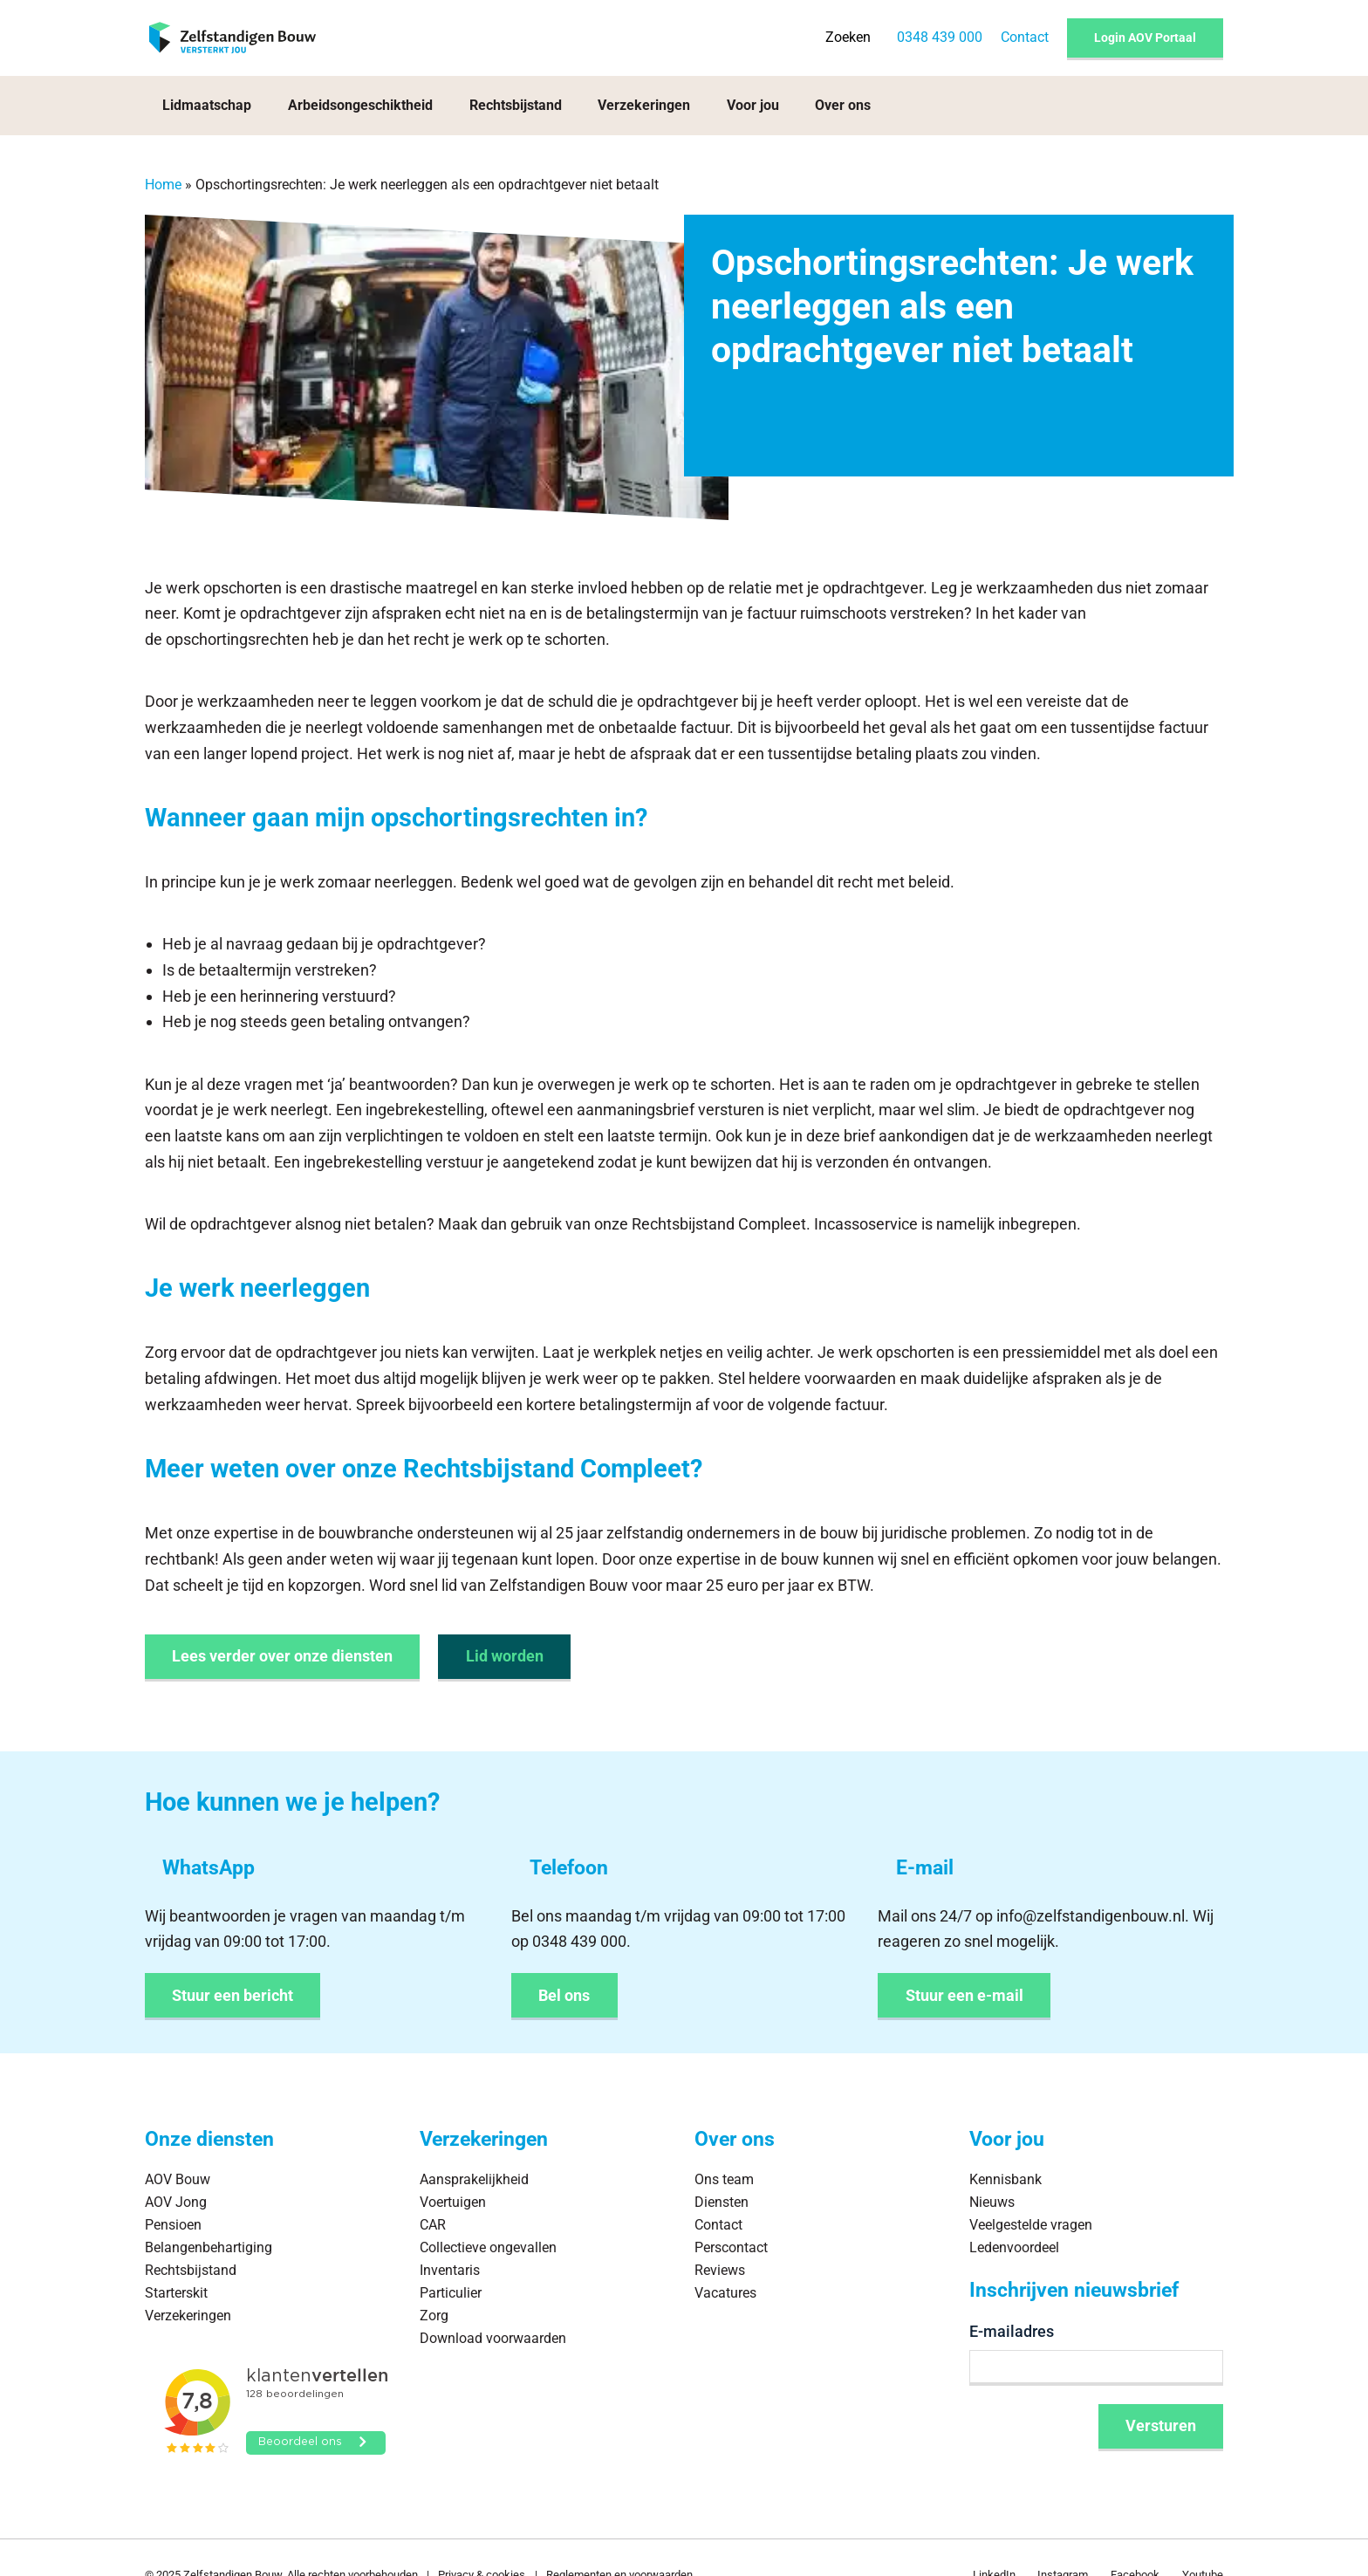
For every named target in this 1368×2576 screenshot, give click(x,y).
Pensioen (173, 2224)
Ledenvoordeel (1014, 2247)
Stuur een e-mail (964, 1995)
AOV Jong (176, 2202)
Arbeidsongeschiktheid (360, 105)
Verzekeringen (644, 105)
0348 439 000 (939, 37)
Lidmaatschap (206, 105)
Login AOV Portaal (1145, 38)
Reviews (719, 2270)
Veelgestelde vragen (1030, 2224)
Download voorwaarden (493, 2338)
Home (163, 184)
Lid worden (505, 1656)
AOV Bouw (177, 2179)
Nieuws (992, 2202)
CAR (433, 2224)
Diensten (721, 2202)
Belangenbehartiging (208, 2247)
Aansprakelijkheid (474, 2179)
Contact (1025, 37)
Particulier (451, 2293)
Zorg (434, 2315)
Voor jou (753, 105)
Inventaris (450, 2270)
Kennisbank (1005, 2179)
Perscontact (731, 2247)
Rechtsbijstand (515, 105)
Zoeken (848, 37)
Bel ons (564, 1995)
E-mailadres (1011, 2331)
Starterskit (176, 2293)
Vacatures (725, 2293)
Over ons (843, 105)
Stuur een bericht (232, 1995)
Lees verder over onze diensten (282, 1656)
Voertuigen (453, 2202)
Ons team (724, 2179)
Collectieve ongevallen (488, 2247)
